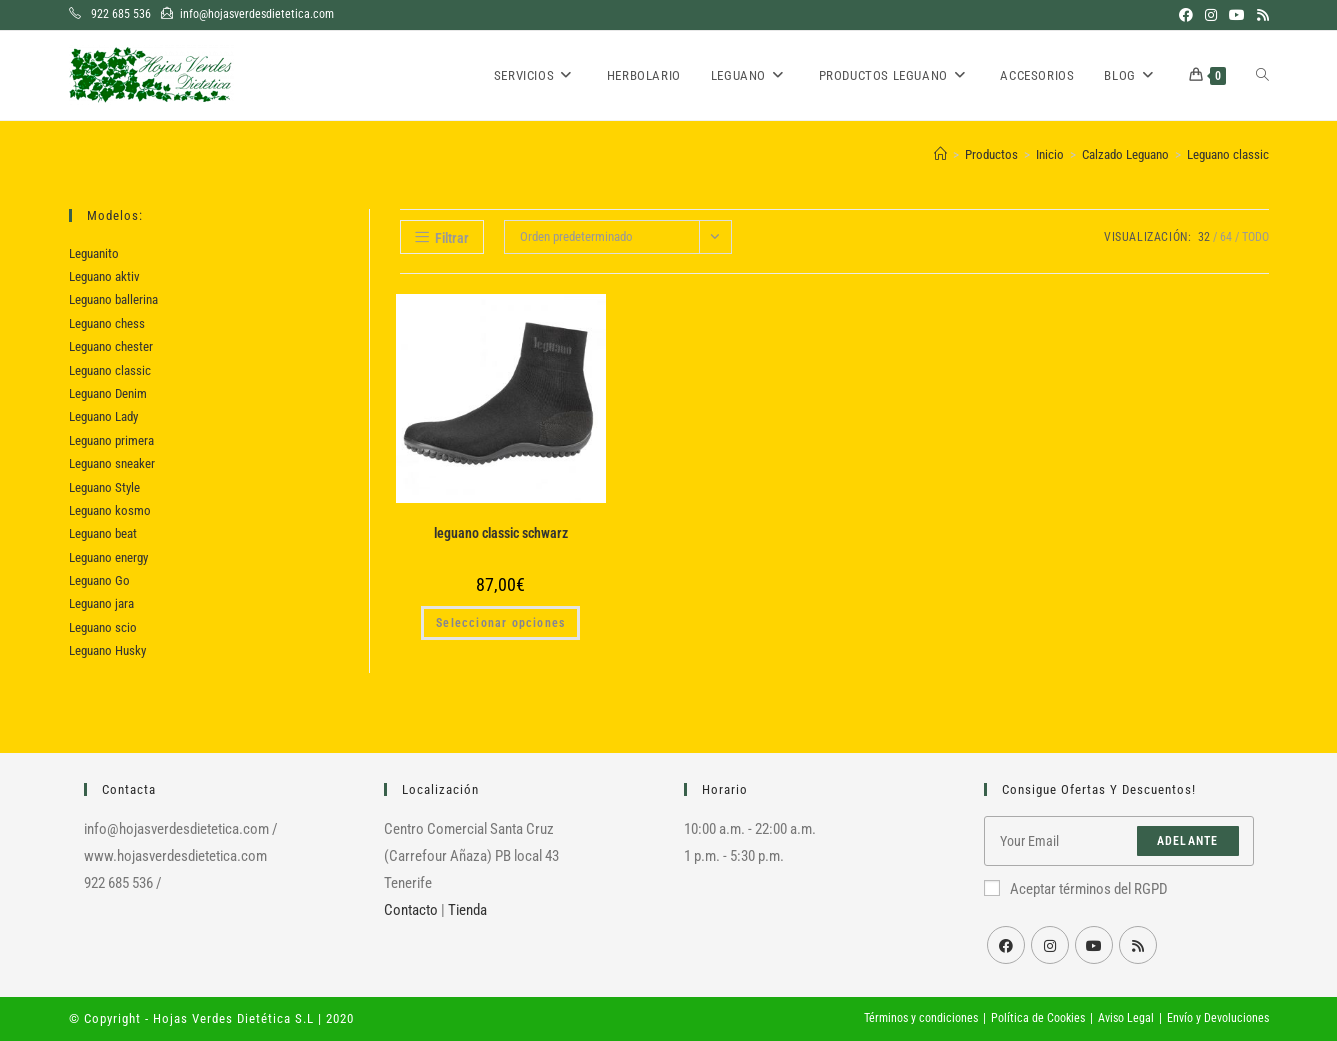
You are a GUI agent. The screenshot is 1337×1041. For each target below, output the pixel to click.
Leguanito (94, 253)
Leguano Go (99, 580)
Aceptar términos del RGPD (1076, 889)
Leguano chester (111, 346)
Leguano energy (108, 557)
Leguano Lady (103, 416)
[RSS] (1138, 945)
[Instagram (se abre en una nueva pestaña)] (1211, 15)
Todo (1255, 237)
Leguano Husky (107, 650)
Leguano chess (107, 323)
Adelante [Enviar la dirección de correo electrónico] (1188, 841)
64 (1226, 237)
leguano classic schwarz (501, 533)
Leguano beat (103, 533)
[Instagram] (1050, 945)
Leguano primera (111, 440)
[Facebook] (1006, 945)
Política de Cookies (1038, 1018)
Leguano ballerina (113, 299)
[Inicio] (940, 154)
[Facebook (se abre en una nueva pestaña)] (1186, 15)
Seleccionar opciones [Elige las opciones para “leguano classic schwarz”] (500, 623)
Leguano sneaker (112, 463)
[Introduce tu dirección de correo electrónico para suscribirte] (1119, 841)
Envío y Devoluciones (1218, 1018)
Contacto (411, 910)
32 (1204, 237)
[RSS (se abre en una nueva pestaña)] (1260, 15)
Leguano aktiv (104, 276)
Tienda (467, 910)
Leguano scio (103, 627)
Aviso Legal (1126, 1018)
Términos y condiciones (921, 1018)
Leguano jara (101, 603)
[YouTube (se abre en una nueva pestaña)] (1237, 15)
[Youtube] (1094, 945)
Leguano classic (1228, 154)
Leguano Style (104, 487)
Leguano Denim (108, 393)
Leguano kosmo (110, 510)
